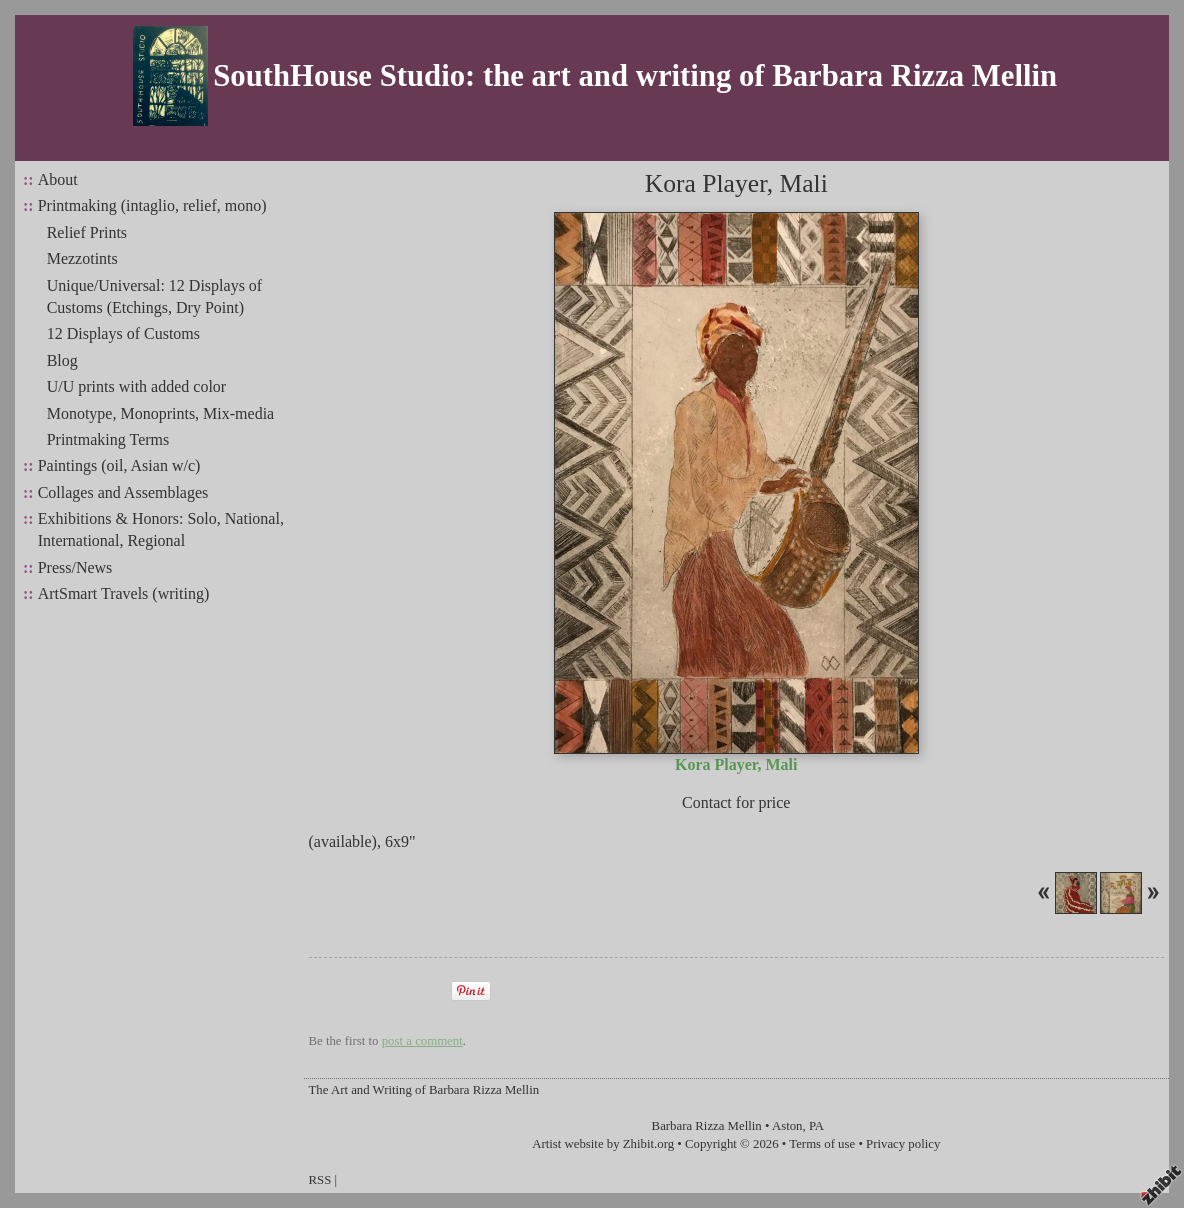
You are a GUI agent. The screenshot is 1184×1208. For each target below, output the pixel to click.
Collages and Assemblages (123, 492)
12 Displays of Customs (123, 333)
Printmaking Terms (108, 439)
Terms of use (822, 1144)
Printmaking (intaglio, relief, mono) (152, 205)
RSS (320, 1180)
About (58, 179)
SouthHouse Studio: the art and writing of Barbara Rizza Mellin (635, 76)
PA (816, 1126)
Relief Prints (87, 232)
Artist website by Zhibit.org (603, 1144)
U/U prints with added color (137, 386)
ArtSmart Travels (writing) (124, 593)
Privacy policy (903, 1144)
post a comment (422, 1041)
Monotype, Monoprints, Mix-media (161, 413)
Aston (787, 1126)
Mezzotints (82, 258)
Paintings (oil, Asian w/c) (119, 465)
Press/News (75, 567)
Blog (62, 360)
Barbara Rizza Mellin (707, 1126)
